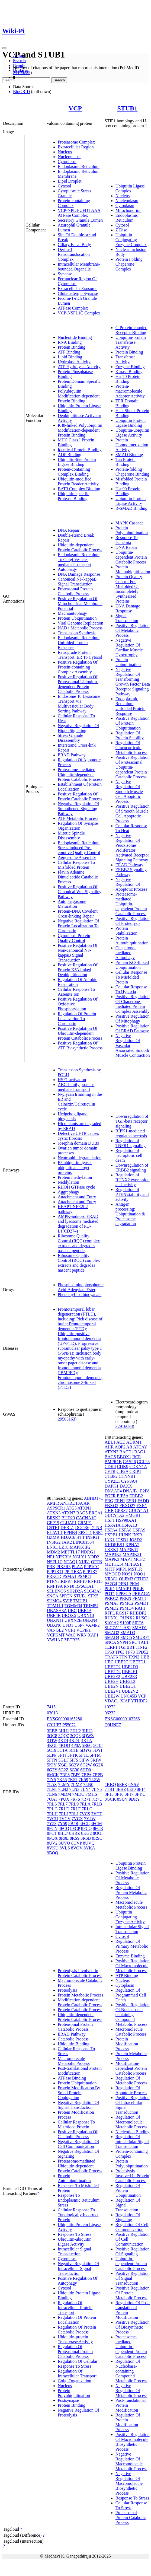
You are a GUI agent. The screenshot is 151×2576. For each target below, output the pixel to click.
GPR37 (121, 1510)
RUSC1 (142, 1618)
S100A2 (112, 1622)
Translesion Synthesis (76, 633)
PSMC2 (126, 1603)
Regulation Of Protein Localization (77, 2320)
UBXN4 (90, 1620)
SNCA (52, 1596)
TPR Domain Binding (127, 403)
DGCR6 (82, 1527)
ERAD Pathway (72, 755)
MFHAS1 (133, 1564)
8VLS (65, 1848)
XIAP (125, 1701)
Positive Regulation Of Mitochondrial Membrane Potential (80, 603)
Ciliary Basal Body (74, 244)
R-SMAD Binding (131, 508)
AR (86, 1503)
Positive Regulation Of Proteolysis (132, 921)
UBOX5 (69, 1615)
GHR (109, 1510)
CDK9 (122, 1466)
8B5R (73, 1823)
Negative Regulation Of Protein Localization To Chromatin (78, 926)
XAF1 (93, 1635)
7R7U (97, 1799)
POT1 (110, 1593)
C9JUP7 (54, 1724)
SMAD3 (127, 1632)
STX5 (93, 1596)
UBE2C (121, 1662)
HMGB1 (133, 1515)
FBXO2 (111, 1505)
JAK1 (110, 1539)
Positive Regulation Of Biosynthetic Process (132, 2327)
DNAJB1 (131, 1491)
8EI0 (131, 1789)
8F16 (119, 1794)
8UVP (76, 1843)
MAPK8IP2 (80, 1547)
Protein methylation (75, 1177)
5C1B (74, 1750)
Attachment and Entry (77, 1197)
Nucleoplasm (69, 156)
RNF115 (95, 1581)
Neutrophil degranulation (79, 1157)
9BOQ (52, 1853)
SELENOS (56, 1591)
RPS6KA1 (84, 1586)
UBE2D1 (137, 1662)
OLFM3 (126, 1579)
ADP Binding (69, 454)
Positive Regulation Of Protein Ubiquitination (132, 723)
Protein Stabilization (126, 930)
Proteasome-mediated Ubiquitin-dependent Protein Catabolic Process (80, 774)
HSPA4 (111, 1530)
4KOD (64, 1745)
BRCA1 (96, 1513)
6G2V (74, 1765)
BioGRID (21, 91)
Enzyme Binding (130, 366)
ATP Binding (69, 352)
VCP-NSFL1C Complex (79, 313)
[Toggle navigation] (4, 48)
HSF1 (110, 1520)
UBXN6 (54, 1625)
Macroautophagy (72, 613)
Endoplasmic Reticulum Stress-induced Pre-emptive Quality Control (79, 847)
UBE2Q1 (128, 1686)
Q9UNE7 (113, 1724)
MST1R (135, 1569)
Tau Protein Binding (125, 462)
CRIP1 (135, 1471)
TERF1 (111, 1647)
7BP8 (65, 1774)
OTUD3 (141, 1579)
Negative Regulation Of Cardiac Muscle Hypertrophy (129, 647)
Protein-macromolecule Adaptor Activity (130, 391)
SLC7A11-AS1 (118, 1627)
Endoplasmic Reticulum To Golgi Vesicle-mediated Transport (78, 559)
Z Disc (121, 230)
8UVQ (89, 1843)
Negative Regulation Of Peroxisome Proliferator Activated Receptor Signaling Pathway (132, 847)
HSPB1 (111, 1535)
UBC (72, 1610)
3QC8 (52, 1735)
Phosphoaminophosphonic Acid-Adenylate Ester (81, 1287)
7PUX (64, 1799)
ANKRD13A (71, 1503)
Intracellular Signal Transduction (74, 2251)
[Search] (26, 80)
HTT (80, 1537)
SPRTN (66, 1596)
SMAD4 (112, 1637)
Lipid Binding (70, 357)
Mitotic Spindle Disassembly (71, 835)
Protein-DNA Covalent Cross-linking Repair (78, 913)
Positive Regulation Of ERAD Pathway (132, 1028)
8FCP (75, 1828)
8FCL (84, 1823)
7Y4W (89, 1818)
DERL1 (67, 1527)
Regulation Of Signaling (127, 2217)
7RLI (63, 1813)
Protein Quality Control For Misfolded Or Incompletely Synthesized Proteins (128, 588)
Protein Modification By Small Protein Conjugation (79, 2092)
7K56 (62, 1779)
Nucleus (65, 151)
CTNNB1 (127, 1476)
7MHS (91, 1794)
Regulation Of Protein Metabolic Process (131, 1892)
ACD (121, 1442)
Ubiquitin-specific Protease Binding (73, 496)
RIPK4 (67, 1581)
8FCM (96, 1823)
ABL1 (110, 1442)
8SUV (122, 1799)
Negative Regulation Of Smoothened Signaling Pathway (78, 808)
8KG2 (86, 1833)
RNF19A (55, 1586)
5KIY (52, 1765)
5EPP (51, 1755)
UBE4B (54, 1615)
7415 (51, 1707)
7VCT (96, 1813)
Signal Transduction (126, 618)
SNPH (122, 1642)
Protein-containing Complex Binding (74, 471)
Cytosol (64, 186)
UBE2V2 (130, 1691)
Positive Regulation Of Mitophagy (132, 1018)
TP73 (130, 1652)
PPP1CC (91, 1566)
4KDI (63, 1740)
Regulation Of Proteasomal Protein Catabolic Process (75, 2351)
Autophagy (67, 569)
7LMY (64, 1784)
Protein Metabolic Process (80, 1995)
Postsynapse (68, 2400)
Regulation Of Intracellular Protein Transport (75, 2307)
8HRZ (74, 1833)
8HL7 (63, 1833)
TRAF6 (111, 1657)
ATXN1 (84, 1508)
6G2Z (63, 1770)
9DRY (134, 1799)
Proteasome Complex (76, 142)
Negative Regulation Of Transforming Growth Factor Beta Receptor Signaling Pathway (132, 681)
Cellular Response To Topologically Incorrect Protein (78, 2215)
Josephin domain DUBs (78, 1143)
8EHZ (120, 1789)
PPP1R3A (73, 1571)
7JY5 (51, 1779)
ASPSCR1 (56, 1508)
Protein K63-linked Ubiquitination (132, 965)
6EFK (122, 1784)
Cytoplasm (67, 161)
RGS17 (122, 1613)
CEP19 (53, 1522)
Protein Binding (71, 347)
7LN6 (52, 1794)
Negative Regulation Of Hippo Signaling (78, 728)
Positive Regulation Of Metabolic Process (132, 630)
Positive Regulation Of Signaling (132, 2251)
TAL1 (143, 1642)
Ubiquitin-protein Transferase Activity (130, 342)
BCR (136, 1456)
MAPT (126, 1559)
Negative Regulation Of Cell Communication (78, 2144)
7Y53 (52, 1823)
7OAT (52, 1799)
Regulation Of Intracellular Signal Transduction (132, 2141)
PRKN (125, 1598)
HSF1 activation (72, 1079)
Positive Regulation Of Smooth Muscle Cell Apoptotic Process (132, 813)
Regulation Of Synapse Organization (78, 825)
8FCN (52, 1828)
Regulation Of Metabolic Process (131, 2080)
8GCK (110, 1799)
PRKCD (54, 1576)
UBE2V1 (113, 1691)
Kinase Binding (129, 371)
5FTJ (61, 1755)
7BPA (87, 1774)
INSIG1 (92, 1537)
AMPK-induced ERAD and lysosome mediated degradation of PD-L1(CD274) (78, 1223)
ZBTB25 (71, 1640)
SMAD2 (112, 1632)
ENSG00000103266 (122, 1719)
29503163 (66, 1419)
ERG (109, 1500)
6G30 (74, 1770)
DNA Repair (68, 530)
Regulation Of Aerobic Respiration (77, 982)
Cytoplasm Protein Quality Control (74, 938)
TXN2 (133, 1657)
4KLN (86, 1740)
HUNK (125, 1535)
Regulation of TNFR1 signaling (130, 1143)
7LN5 (97, 1789)
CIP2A (122, 1471)
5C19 (51, 1750)
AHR (109, 1447)
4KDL (74, 1740)
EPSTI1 (85, 1532)
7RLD (64, 1809)
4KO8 (52, 1745)
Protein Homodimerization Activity (131, 445)
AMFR (53, 1503)
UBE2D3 (130, 1666)
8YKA (89, 1848)
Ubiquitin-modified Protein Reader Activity (78, 481)
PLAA (77, 1566)
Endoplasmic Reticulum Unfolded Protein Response (78, 642)
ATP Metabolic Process (78, 818)
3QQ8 (75, 1735)
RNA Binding (70, 342)
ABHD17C (93, 1498)
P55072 (69, 1724)
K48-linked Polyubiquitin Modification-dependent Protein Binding (80, 430)
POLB (138, 1588)
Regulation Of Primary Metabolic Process (131, 1946)
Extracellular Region (76, 147)
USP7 (79, 1625)
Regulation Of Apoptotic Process (131, 2090)
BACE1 (126, 1452)
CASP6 (129, 1461)
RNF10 (80, 1581)
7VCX (77, 1818)
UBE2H (112, 1681)
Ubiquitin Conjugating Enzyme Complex (131, 240)
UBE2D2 (113, 1666)
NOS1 (127, 1574)
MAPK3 (112, 1559)
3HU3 (87, 1730)
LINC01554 (83, 1542)
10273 (110, 1707)
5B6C (87, 1745)
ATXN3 (54, 1513)
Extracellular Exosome (77, 288)
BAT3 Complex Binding (79, 488)
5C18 (98, 1745)
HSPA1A (112, 1525)
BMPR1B (113, 1461)
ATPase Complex (73, 308)
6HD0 (85, 1770)
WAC (71, 1635)
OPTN (96, 1561)
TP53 (109, 1652)
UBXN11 (55, 1620)
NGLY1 (79, 1557)
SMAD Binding (129, 454)
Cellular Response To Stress (131, 2505)
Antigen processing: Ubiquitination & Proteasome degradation (130, 1214)
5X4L (63, 1765)
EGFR (110, 1496)
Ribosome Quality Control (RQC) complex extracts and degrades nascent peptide (79, 1243)
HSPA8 (124, 1530)
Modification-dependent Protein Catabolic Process (80, 2002)
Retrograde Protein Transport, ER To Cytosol (80, 655)
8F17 (129, 1794)
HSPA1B (129, 1525)
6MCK (53, 1774)
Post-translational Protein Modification (80, 2070)
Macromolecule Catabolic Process (130, 2031)
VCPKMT (56, 1635)
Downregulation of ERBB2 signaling (131, 1167)
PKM (134, 1583)
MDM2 (53, 1552)
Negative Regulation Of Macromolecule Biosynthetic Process (129, 2483)
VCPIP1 (83, 1630)
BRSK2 (53, 1517)
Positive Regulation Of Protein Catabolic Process (80, 796)
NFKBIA (64, 1557)
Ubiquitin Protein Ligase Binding (130, 423)
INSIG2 (54, 1542)
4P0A (76, 1745)
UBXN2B (73, 1620)
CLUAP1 (68, 1522)
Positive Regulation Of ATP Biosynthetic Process (80, 1045)
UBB (144, 1657)
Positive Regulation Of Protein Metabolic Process (132, 2293)
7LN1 (52, 1789)
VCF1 (70, 1630)
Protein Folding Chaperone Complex (129, 264)
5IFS (74, 1760)
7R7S (75, 1799)
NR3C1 (111, 1579)
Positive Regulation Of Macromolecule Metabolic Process (132, 1966)
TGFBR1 (126, 1647)
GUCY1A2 (114, 1515)
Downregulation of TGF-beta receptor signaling (131, 1121)
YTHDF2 (139, 1701)
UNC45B (129, 1696)
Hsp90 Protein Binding (127, 491)
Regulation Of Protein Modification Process (127, 2422)
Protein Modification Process (126, 2044)
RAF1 (140, 1608)
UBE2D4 (113, 1671)
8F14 (141, 1789)
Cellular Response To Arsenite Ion (76, 991)
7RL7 (63, 1804)
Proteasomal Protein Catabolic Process (75, 591)
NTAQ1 (71, 1561)
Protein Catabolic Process (80, 2009)
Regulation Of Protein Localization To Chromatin (77, 1018)
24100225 (21, 72)
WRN (81, 1635)
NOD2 (93, 1557)
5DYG (85, 1750)
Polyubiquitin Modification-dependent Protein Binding (79, 396)
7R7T (86, 1799)
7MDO (78, 1794)
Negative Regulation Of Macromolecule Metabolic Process (131, 2461)
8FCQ (86, 1828)
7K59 (83, 1779)
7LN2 (63, 1789)
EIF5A (122, 1496)
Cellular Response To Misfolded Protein (76, 865)
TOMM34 (73, 1605)
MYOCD (113, 1574)
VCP (75, 108)
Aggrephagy (68, 1192)
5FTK (73, 1755)
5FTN (52, 1760)
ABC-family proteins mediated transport (76, 1087)
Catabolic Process (73, 2039)
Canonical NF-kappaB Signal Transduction (77, 581)
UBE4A (85, 1610)
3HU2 (75, 1730)
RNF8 (69, 1586)
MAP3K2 (113, 1554)
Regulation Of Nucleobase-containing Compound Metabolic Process (131, 2371)
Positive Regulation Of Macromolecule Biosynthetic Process (132, 2441)
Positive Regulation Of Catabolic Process (78, 2134)
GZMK (53, 1537)
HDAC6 (68, 1537)
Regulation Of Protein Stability (129, 735)
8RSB (86, 1838)
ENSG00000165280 (64, 1719)
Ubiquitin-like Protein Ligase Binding (77, 462)
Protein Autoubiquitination (132, 940)
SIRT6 (137, 1622)
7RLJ (74, 1813)
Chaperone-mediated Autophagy (125, 952)
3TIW (52, 1740)
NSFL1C (55, 1561)
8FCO (64, 1828)
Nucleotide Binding (75, 337)
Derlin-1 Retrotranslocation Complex (74, 254)
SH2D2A (75, 1591)
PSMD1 (141, 1603)
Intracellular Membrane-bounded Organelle (79, 266)
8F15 (109, 1794)
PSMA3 (112, 1603)
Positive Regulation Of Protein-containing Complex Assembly (78, 667)
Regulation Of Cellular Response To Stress (78, 2363)
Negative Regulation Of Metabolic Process (131, 2390)
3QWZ (88, 1735)
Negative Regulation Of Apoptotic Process (131, 884)
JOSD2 (135, 1539)
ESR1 (98, 1532)
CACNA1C (86, 1517)
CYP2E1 (112, 1481)
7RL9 (74, 1804)
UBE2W (112, 1696)
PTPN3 (53, 1581)
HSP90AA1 (126, 1520)
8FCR (98, 1828)
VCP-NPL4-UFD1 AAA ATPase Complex (79, 213)
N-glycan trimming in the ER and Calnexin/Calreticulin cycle (80, 1101)
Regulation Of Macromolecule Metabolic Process (131, 2122)
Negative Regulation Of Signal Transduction (78, 2105)
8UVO (64, 1843)
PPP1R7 (90, 1571)
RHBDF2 (138, 1613)
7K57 (73, 1779)
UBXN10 (85, 1615)
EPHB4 (70, 1532)
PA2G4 (111, 1583)
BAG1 (140, 1452)
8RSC (97, 1838)
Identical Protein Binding (80, 449)
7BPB (97, 1774)
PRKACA (141, 1593)
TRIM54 (90, 1605)
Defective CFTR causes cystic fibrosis (78, 1136)
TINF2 (141, 1647)
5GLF (63, 1760)
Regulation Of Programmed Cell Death (130, 1995)
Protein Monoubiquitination (132, 569)
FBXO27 (127, 1505)
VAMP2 (92, 1625)
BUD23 (68, 1517)
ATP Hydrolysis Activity (79, 366)
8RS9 (74, 1838)
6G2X (98, 1765)
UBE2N (112, 1686)
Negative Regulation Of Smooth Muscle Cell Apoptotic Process (129, 791)
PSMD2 (112, 1608)
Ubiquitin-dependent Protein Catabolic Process (80, 547)
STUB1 (127, 108)
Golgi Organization (74, 2380)
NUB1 (84, 1561)
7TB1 (109, 1789)
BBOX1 (124, 1456)
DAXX (126, 1486)
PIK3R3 (63, 1566)
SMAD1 (139, 1627)
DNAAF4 (113, 1491)
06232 (110, 1713)
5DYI (97, 1750)
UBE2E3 (129, 1676)
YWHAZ (55, 1640)
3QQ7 (63, 1735)
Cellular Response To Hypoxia (131, 989)
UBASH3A (57, 1610)
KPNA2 (133, 1544)
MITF (110, 1569)
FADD (143, 1500)
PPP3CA (123, 1593)
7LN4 (86, 1789)
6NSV (133, 1784)
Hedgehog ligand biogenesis (73, 1116)
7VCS (84, 1813)
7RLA (85, 1804)
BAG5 (82, 1513)
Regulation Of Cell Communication (132, 2227)
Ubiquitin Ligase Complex (130, 188)
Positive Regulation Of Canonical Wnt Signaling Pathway (79, 891)
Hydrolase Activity (74, 361)
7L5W (94, 1779)
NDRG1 (88, 1552)
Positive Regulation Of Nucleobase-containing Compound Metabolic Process (132, 2014)
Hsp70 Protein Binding (127, 379)
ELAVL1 (55, 1532)
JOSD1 (122, 1539)
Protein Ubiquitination (77, 618)
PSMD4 (127, 1608)
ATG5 (71, 1508)
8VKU (53, 1848)
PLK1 (110, 1588)
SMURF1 (141, 1637)
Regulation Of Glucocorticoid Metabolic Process (131, 747)
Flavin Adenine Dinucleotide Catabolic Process (78, 877)
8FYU (140, 1794)
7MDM (64, 1794)
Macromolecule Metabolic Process (74, 2061)
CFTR (110, 1471)
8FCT (52, 1833)
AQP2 (120, 1447)
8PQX (52, 1838)
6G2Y (52, 1770)
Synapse (65, 274)
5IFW (84, 1760)
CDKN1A (138, 1466)
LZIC (64, 1547)
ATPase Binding (72, 2078)
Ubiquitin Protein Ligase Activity (130, 501)
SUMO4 (54, 1601)
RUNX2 (127, 1618)
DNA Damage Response (79, 574)
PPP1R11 (55, 1571)
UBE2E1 (129, 1671)
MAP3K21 (132, 1554)
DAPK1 (112, 1486)
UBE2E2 (112, 1676)
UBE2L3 (127, 1681)
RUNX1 (112, 1618)
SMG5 (126, 1637)
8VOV (76, 1848)
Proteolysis (67, 1990)
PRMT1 (139, 1598)
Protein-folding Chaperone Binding (132, 471)
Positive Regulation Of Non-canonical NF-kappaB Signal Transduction (78, 952)
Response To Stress (74, 2234)
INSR (137, 1535)
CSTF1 (53, 1527)
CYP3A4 (129, 1481)
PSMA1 (69, 1576)
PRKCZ (112, 1598)
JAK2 (67, 1542)
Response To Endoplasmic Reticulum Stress (78, 2200)
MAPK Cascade (129, 523)
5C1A (62, 1750)
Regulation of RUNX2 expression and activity (132, 1180)
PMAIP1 (123, 1588)
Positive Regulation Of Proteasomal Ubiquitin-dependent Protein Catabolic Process (78, 684)
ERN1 (119, 1500)
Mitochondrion (128, 210)
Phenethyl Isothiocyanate (79, 1294)
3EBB (52, 1730)
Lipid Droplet (70, 181)
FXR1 (141, 1505)
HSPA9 (139, 1530)
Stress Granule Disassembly (70, 738)
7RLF (75, 1809)
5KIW (96, 1760)
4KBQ (110, 1784)
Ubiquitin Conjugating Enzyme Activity (130, 1917)
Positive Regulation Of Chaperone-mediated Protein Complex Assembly (132, 1004)
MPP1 (121, 1569)
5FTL (84, 1755)
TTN (123, 1657)
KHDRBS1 (114, 1544)
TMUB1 (80, 1601)
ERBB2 (136, 1496)
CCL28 (143, 1461)
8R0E (64, 1838)
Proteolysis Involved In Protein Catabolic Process (80, 1973)
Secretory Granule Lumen (80, 220)
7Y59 (62, 1823)
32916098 (124, 1426)
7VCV (65, 1818)
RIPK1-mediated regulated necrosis (131, 1133)
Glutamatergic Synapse (78, 293)
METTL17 (70, 1552)
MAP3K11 (128, 1549)
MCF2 (139, 1559)
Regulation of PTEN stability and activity (132, 1194)
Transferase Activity (125, 359)
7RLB (96, 1804)
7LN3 (74, 1789)
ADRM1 (134, 1442)
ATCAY (140, 1447)
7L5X (52, 1784)
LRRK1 (111, 1549)
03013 (52, 1713)
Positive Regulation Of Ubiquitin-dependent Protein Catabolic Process (80, 1033)
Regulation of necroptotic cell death (128, 1155)
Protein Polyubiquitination (131, 530)
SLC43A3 (93, 1591)
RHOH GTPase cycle (76, 1187)
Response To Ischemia (126, 540)
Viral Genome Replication (80, 623)
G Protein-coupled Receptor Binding (131, 330)
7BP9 (76, 1774)
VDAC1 (112, 1701)
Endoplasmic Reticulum (78, 166)
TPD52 (142, 1652)
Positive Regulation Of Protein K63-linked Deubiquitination (78, 970)
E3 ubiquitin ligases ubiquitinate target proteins (75, 1167)
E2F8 (144, 1491)
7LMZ (76, 1784)
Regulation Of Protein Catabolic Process (77, 2329)
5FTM (95, 1755)
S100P (125, 1622)
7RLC (52, 1809)
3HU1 (64, 1730)
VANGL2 (55, 1630)
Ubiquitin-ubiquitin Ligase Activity (132, 432)
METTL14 (114, 1564)
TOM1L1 (55, 1605)
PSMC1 (84, 1576)
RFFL (110, 1613)
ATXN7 (68, 1513)
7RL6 (52, 1804)
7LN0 (88, 1784)
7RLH (52, 1813)
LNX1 (52, 1547)
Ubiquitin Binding (73, 2044)
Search (19, 60)
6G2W (86, 1765)
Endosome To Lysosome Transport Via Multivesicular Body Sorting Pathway (79, 703)
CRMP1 (85, 1522)
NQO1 (139, 1574)
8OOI (97, 1833)
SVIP (67, 1601)
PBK (51, 1566)
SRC (133, 1642)
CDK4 (110, 1466)
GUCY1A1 (139, 1510)
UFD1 (67, 1625)
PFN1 (123, 1583)
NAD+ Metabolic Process (80, 628)
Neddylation (68, 1182)
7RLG (87, 1809)
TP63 (119, 1652)
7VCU (52, 1818)
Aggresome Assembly (77, 857)
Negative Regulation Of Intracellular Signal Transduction (78, 2268)
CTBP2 (111, 1476)
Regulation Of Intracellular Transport (77, 2373)
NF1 (50, 1557)
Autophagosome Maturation (72, 904)
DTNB (96, 1527)
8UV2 (52, 1843)
